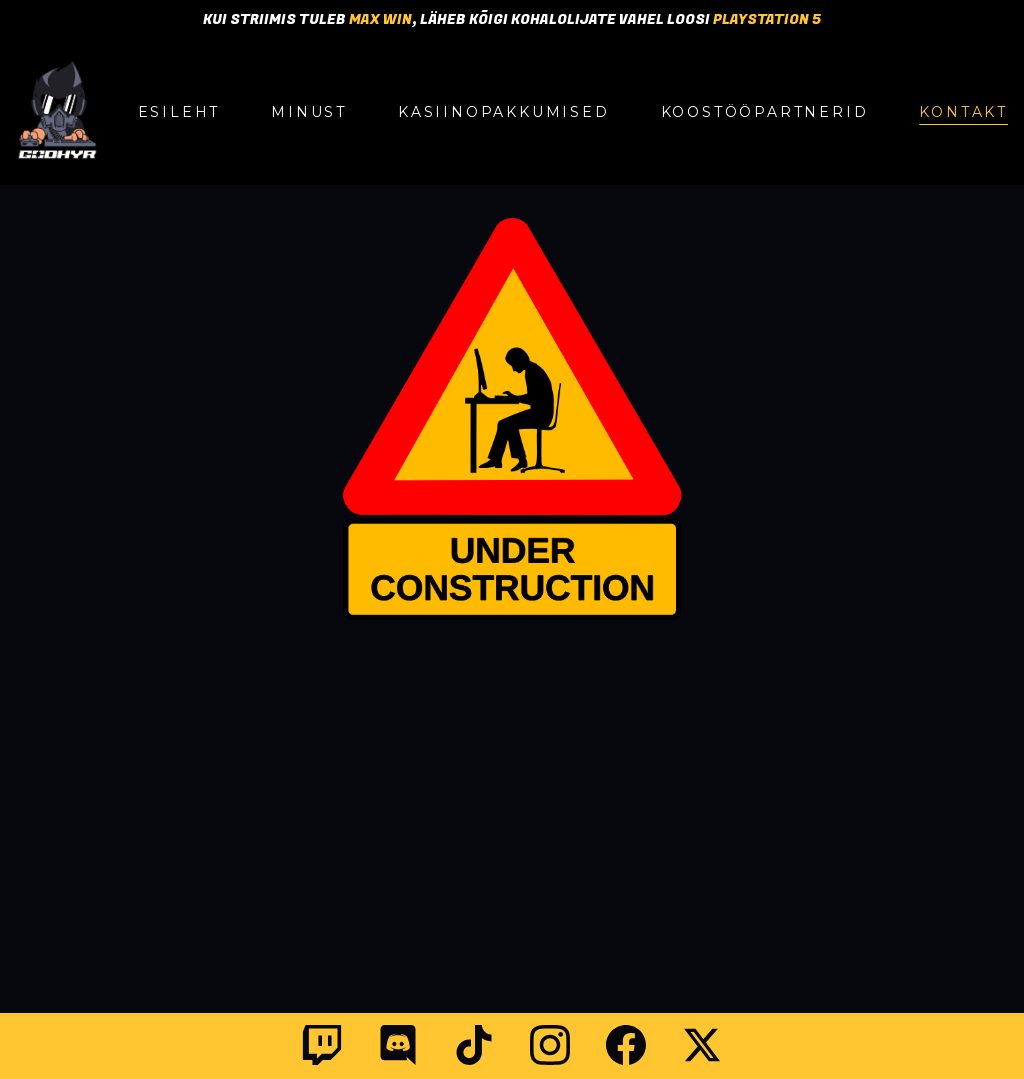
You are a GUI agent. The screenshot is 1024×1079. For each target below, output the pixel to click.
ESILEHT (179, 112)
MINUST (309, 112)
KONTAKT (963, 112)
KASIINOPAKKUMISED (504, 112)
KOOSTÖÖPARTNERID (765, 112)
